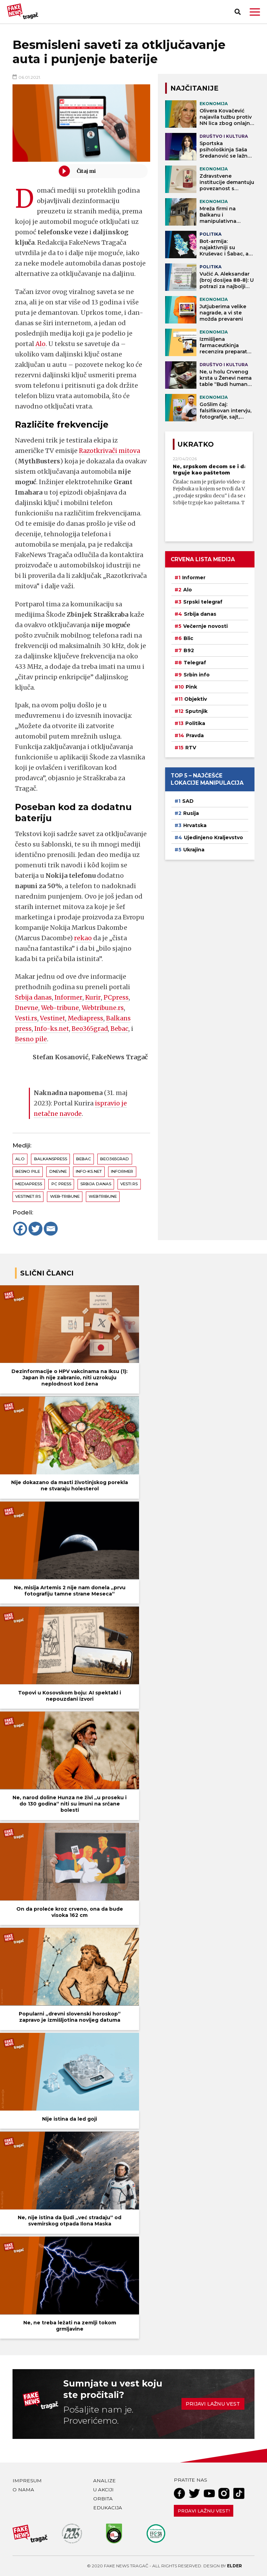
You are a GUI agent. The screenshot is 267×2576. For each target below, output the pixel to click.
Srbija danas (34, 997)
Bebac (122, 1029)
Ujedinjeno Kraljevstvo (213, 837)
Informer (70, 997)
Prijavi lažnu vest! (204, 2511)
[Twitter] (35, 1229)
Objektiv (195, 699)
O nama (23, 2489)
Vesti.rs (26, 1018)
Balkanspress (50, 1158)
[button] (255, 12)
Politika (195, 723)
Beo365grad (91, 1029)
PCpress (117, 997)
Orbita (103, 2498)
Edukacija (107, 2507)
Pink (191, 687)
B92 (189, 650)
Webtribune (103, 1196)
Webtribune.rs (107, 1008)
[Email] (51, 1229)
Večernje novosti (205, 626)
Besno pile (31, 1039)
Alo (40, 344)
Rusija (191, 813)
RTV (190, 747)
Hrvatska (195, 825)
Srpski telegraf (202, 602)
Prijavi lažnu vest (213, 2404)
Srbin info (197, 675)
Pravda (195, 735)
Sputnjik (196, 711)
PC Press (61, 1183)
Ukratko (196, 444)
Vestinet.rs (28, 1196)
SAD (188, 801)
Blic (188, 638)
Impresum (27, 2480)
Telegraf (195, 662)
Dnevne (27, 1008)
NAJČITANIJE (194, 88)
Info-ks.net (52, 1029)
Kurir (94, 997)
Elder (234, 2565)
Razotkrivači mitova (110, 451)
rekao (83, 938)
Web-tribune (62, 1008)
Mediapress (87, 1018)
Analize (104, 2480)
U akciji (103, 2489)
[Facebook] (20, 1229)
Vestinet (53, 1018)
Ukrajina (193, 850)
